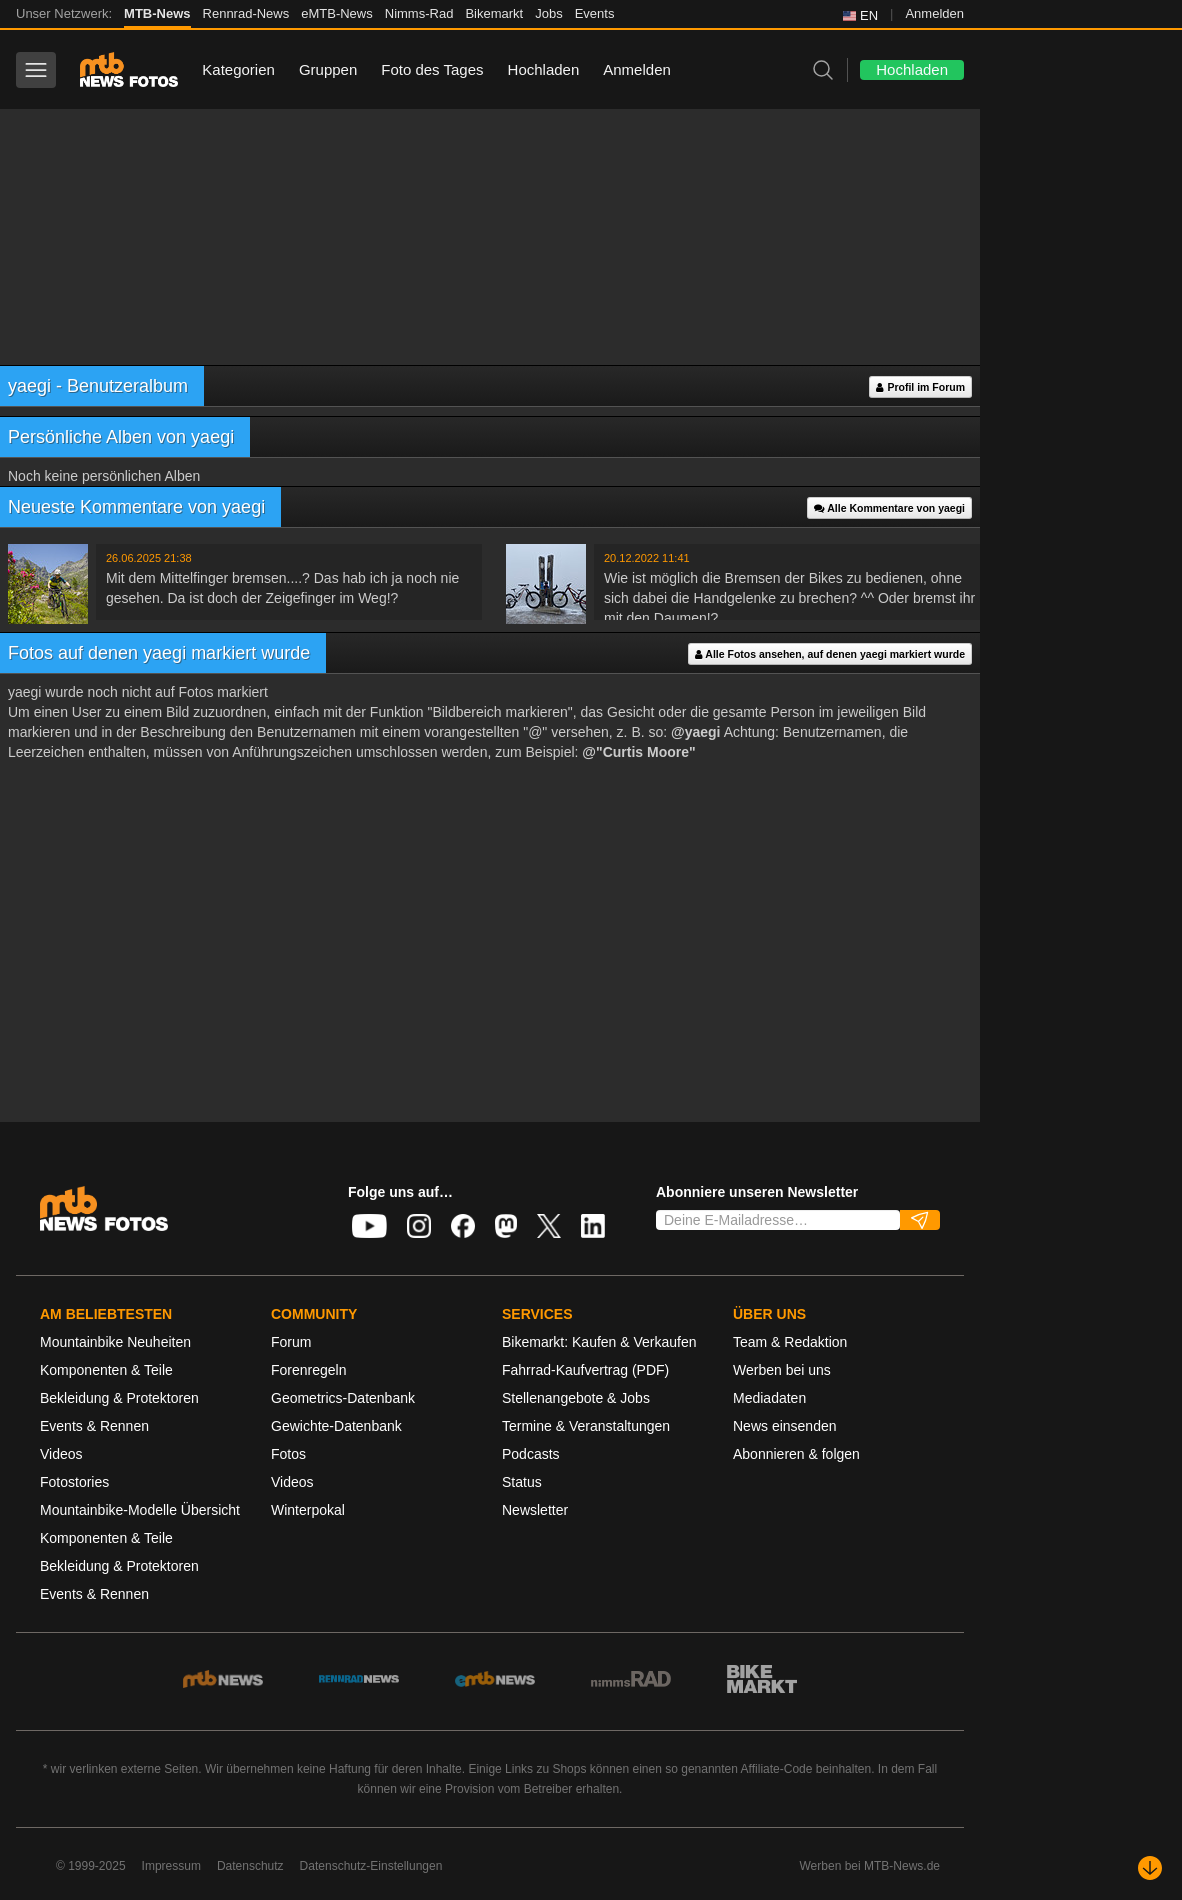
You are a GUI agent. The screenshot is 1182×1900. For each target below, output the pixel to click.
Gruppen (328, 69)
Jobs (548, 13)
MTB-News (157, 13)
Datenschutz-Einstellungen (371, 1866)
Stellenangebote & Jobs (576, 1398)
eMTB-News (337, 13)
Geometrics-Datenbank (343, 1398)
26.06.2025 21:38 (149, 558)
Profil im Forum (920, 387)
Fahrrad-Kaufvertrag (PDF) (585, 1370)
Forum (291, 1342)
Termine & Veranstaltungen (586, 1426)
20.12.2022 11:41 (647, 558)
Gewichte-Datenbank (336, 1426)
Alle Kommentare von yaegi (889, 508)
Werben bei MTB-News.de (870, 1866)
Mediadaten (769, 1398)
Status (522, 1482)
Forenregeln (309, 1370)
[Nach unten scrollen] (1150, 1868)
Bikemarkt (494, 13)
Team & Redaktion (790, 1342)
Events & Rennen (94, 1426)
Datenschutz (250, 1866)
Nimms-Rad (419, 13)
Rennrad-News (246, 13)
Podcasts (531, 1454)
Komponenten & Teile (106, 1370)
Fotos (288, 1454)
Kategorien (238, 69)
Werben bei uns (782, 1370)
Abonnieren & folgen (796, 1454)
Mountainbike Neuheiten (115, 1342)
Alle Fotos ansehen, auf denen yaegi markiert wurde (830, 654)
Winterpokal (308, 1510)
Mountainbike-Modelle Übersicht (140, 1510)
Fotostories (74, 1482)
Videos (61, 1454)
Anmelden (934, 13)
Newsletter (535, 1510)
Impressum (171, 1866)
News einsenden (785, 1426)
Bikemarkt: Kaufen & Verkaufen (599, 1342)
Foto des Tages (432, 69)
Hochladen (544, 69)
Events (595, 13)
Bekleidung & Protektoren (119, 1398)
